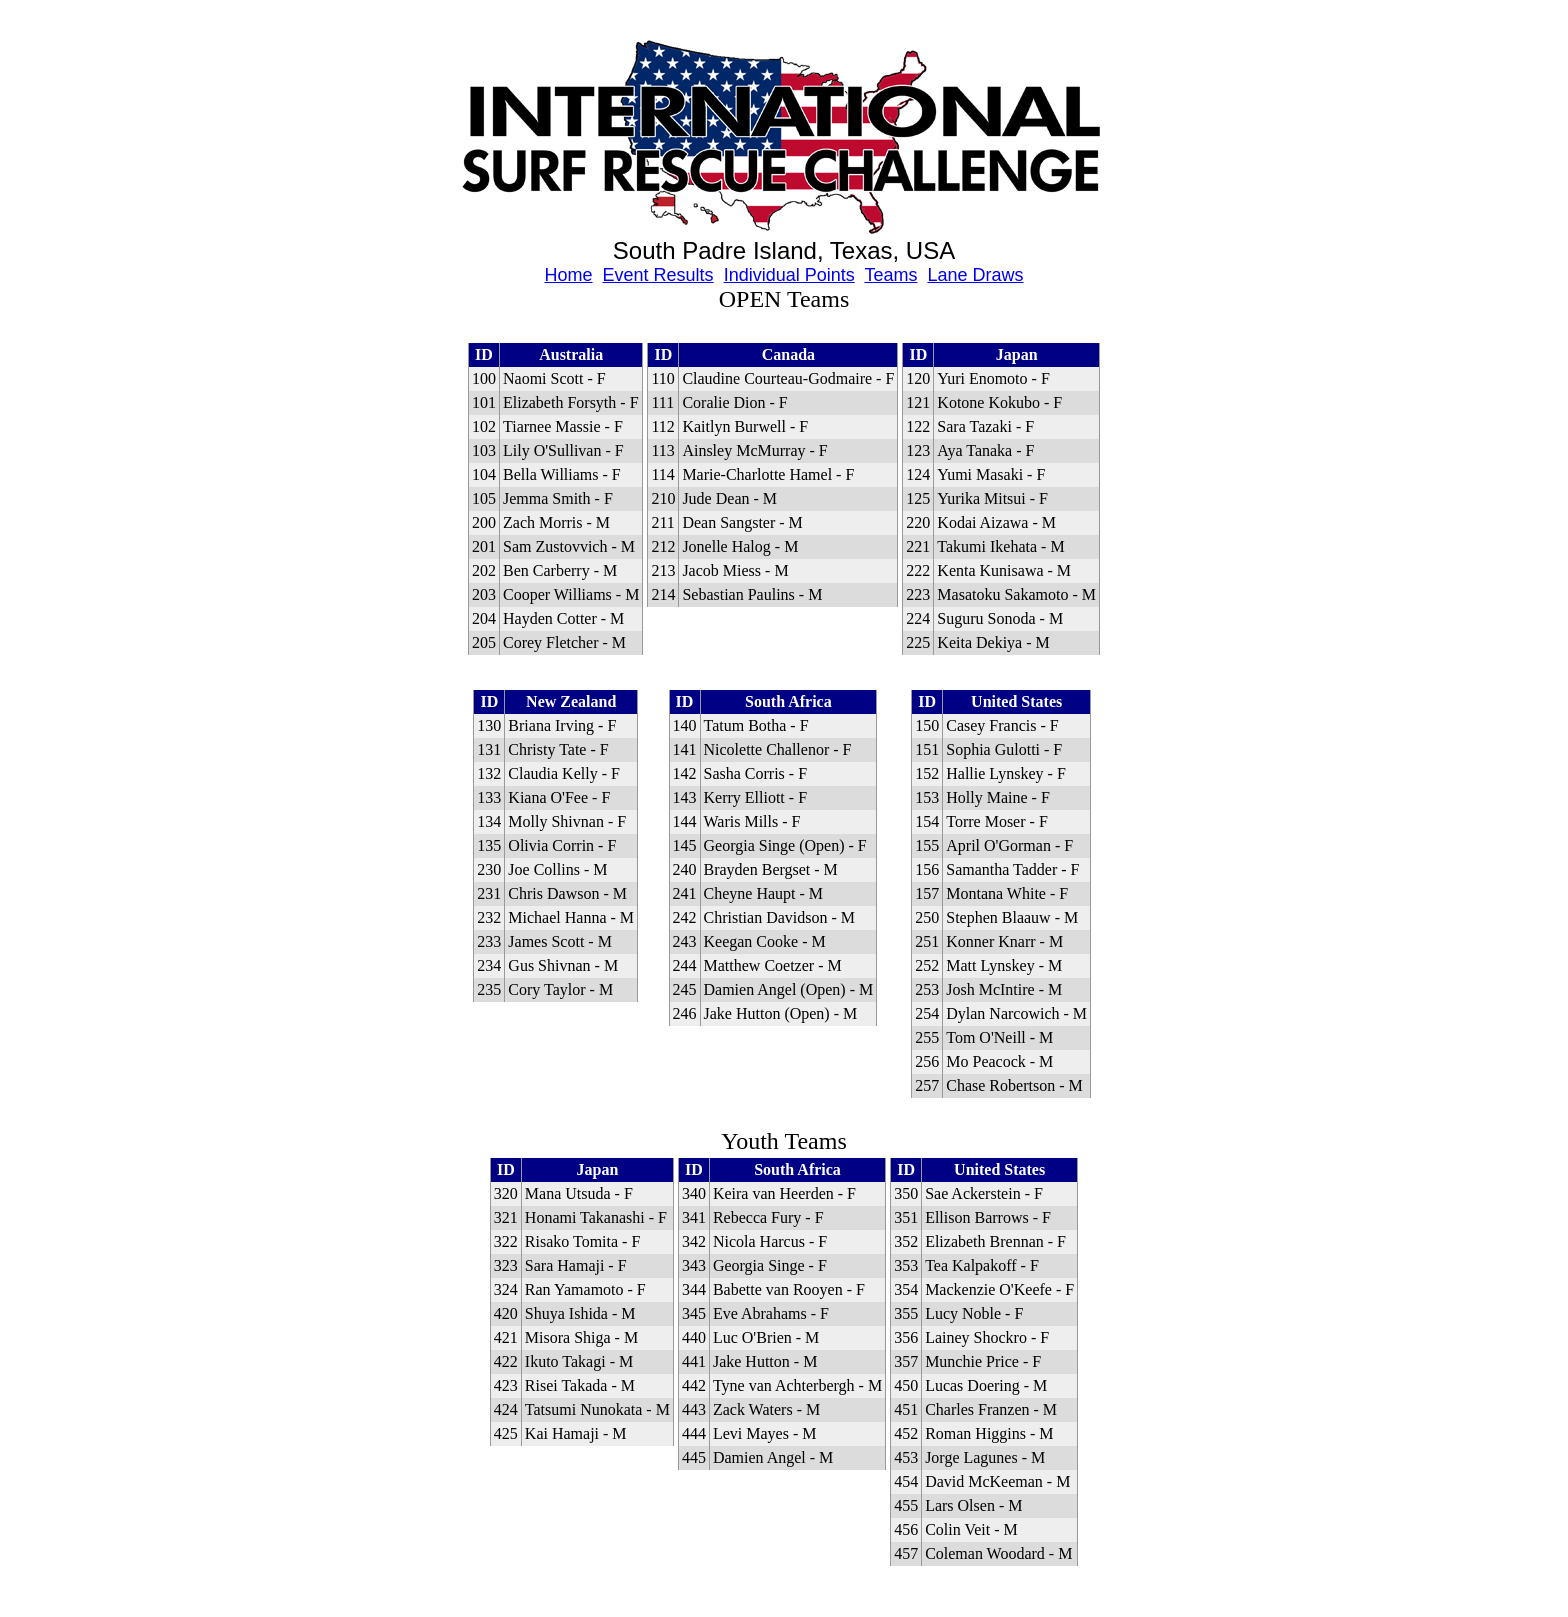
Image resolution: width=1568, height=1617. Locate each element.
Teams (890, 275)
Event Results (658, 275)
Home (569, 275)
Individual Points (789, 275)
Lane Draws (975, 275)
